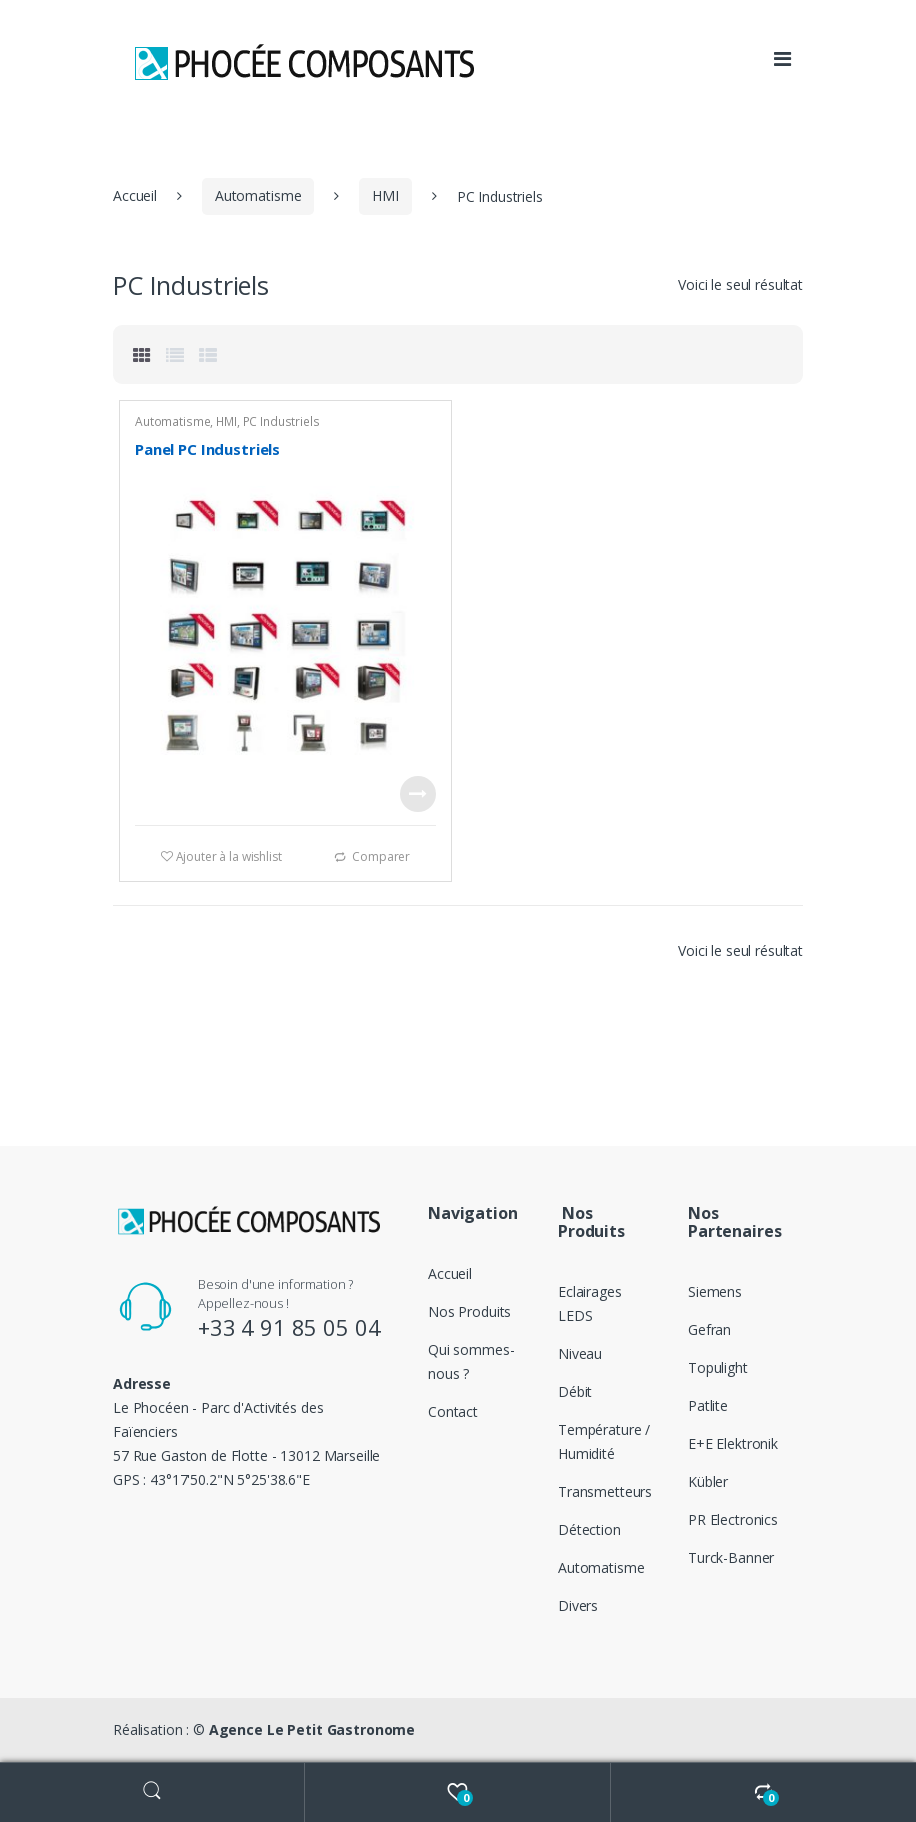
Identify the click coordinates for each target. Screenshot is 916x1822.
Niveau (580, 1353)
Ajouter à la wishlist (227, 856)
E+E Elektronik (733, 1443)
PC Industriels (281, 421)
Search (152, 1792)
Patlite (708, 1405)
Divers (578, 1605)
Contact (453, 1411)
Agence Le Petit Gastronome (312, 1729)
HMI (385, 195)
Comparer (381, 856)
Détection (589, 1529)
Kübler (708, 1481)
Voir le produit (418, 794)
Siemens (715, 1291)
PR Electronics (733, 1519)
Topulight (718, 1367)
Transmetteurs (605, 1491)
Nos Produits (469, 1311)
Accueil (135, 195)
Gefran (709, 1329)
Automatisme (258, 195)
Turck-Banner (731, 1557)
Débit (575, 1391)
